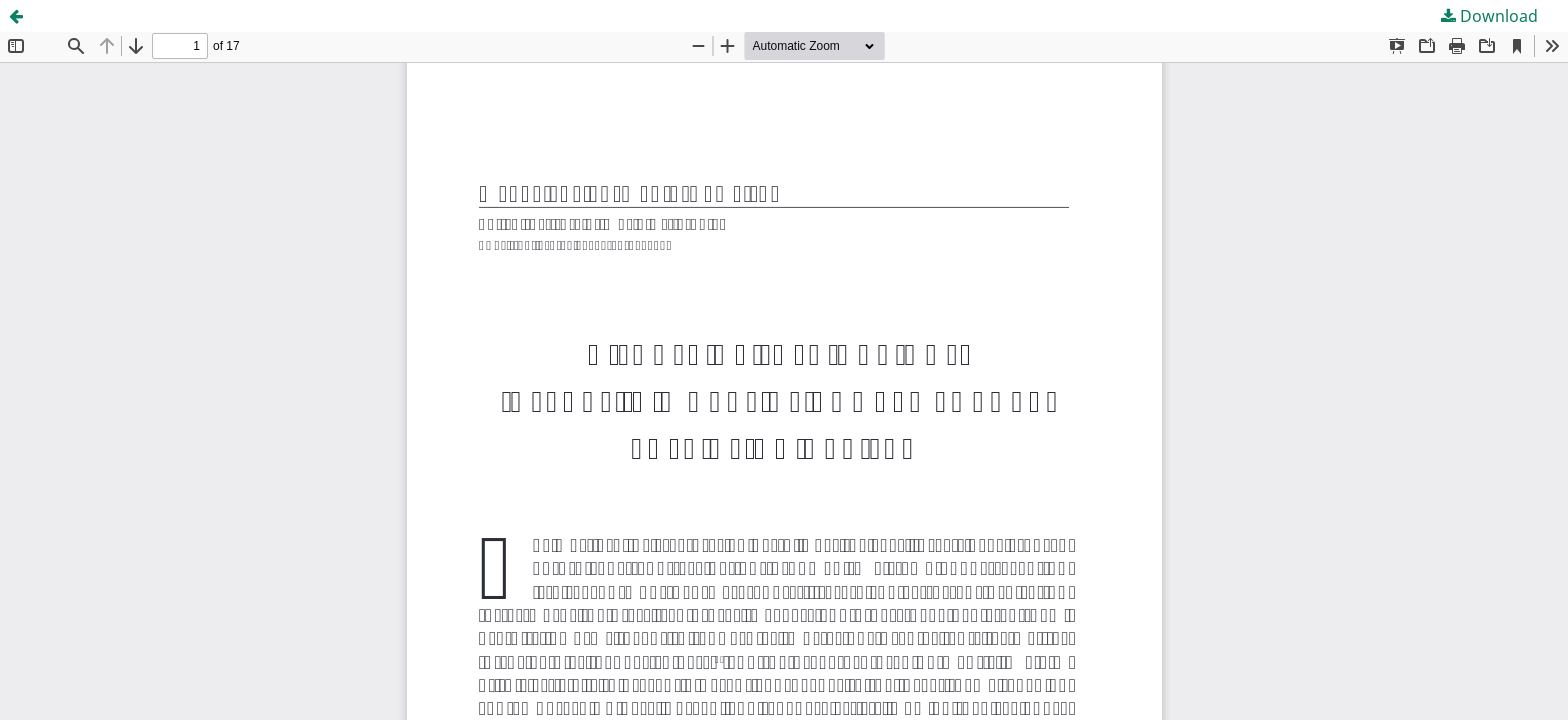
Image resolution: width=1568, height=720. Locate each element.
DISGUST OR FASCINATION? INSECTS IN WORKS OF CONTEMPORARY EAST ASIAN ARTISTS (398, 16)
